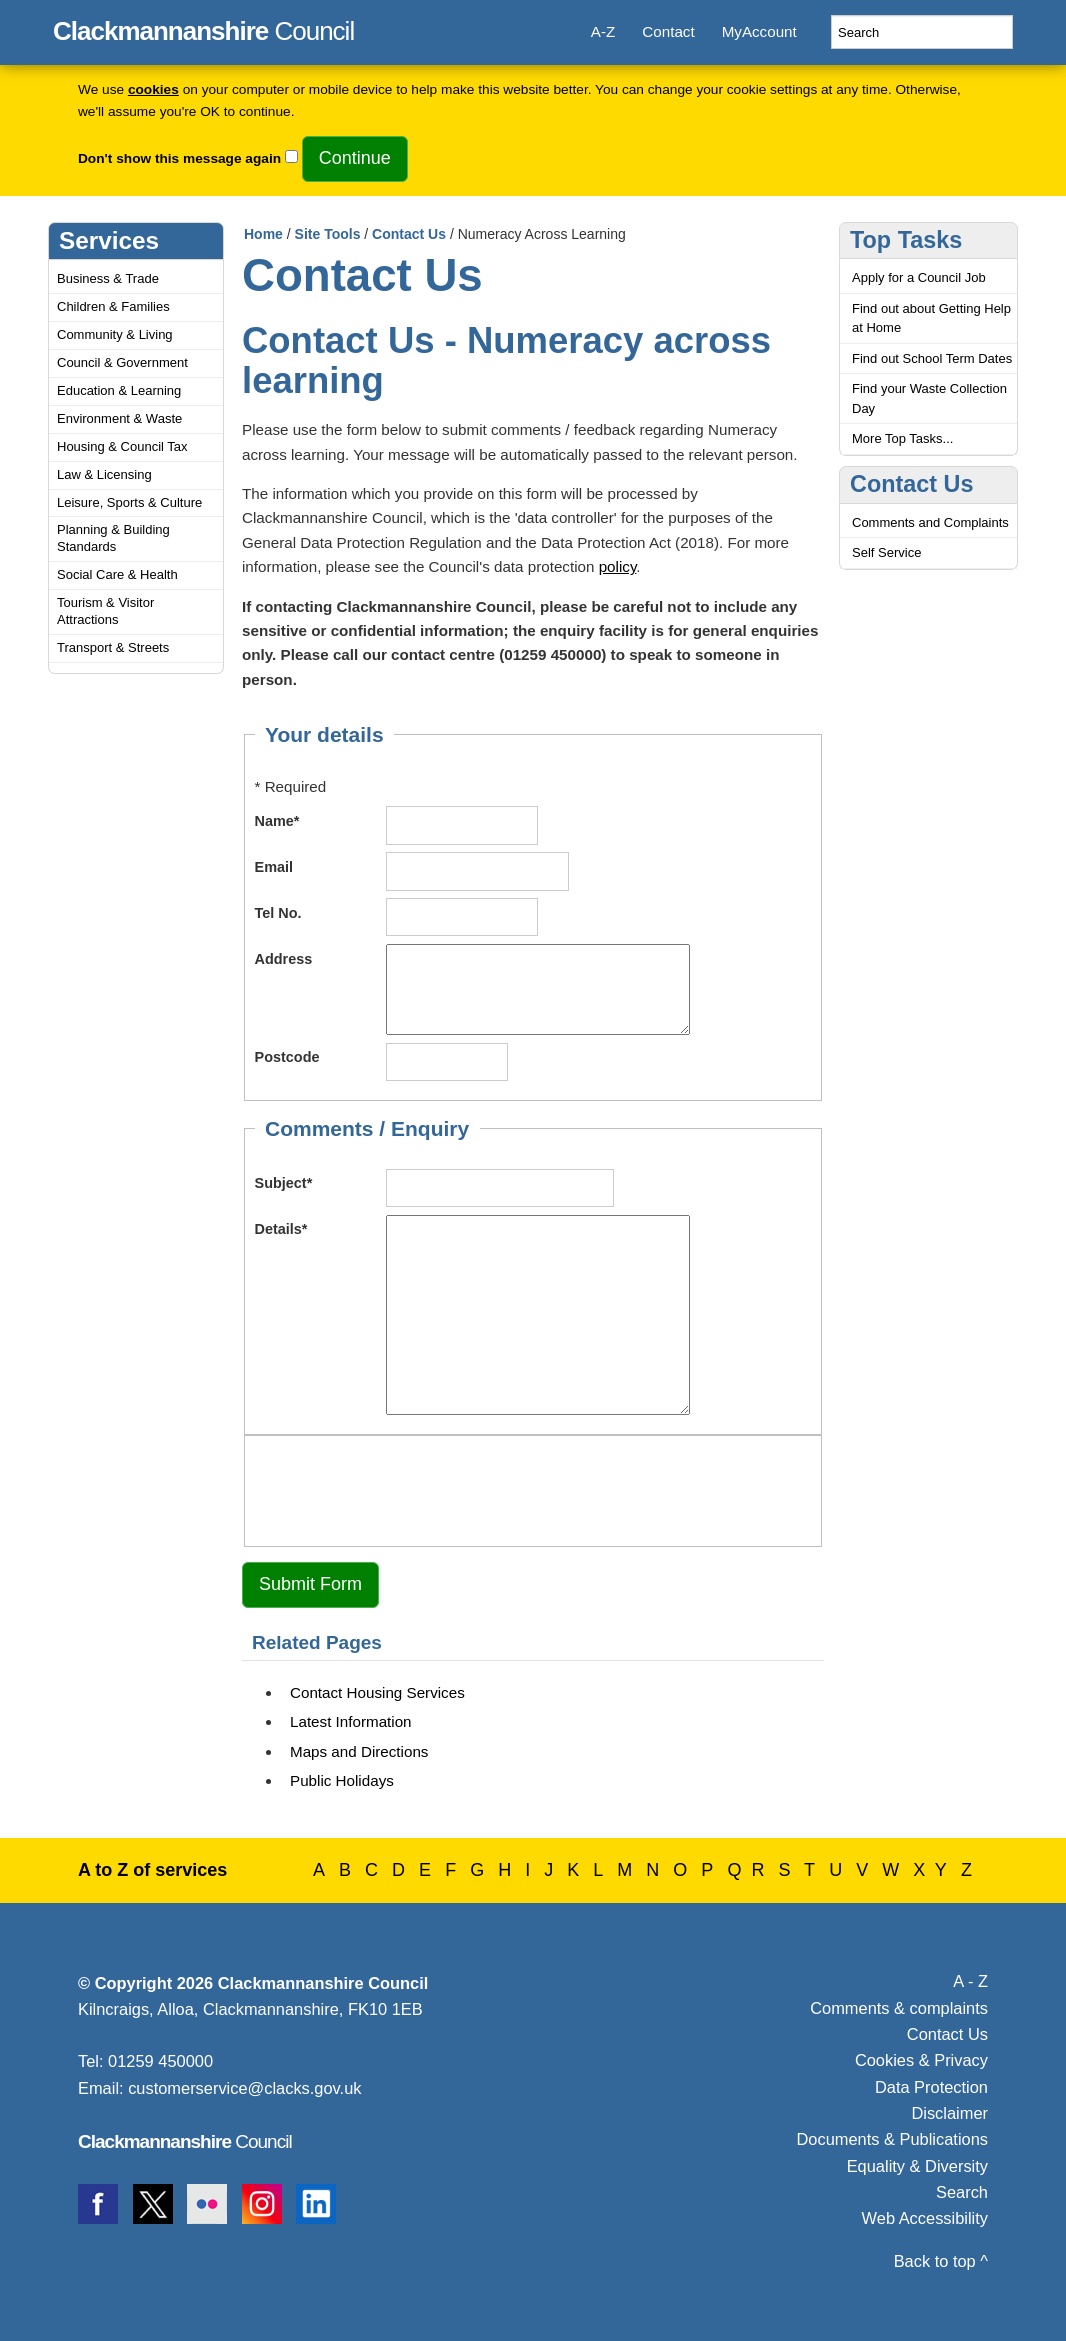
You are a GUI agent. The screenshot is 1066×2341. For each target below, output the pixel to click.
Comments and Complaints (930, 522)
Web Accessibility (925, 2218)
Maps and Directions (359, 1751)
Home (263, 234)
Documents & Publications (893, 2139)
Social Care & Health (117, 574)
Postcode (287, 1057)
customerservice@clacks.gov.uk (244, 2088)
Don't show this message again (179, 158)
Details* (281, 1229)
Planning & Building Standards (113, 538)
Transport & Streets (113, 647)
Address (284, 959)
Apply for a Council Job (919, 277)
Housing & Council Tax (122, 446)
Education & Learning (119, 390)
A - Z (970, 1981)
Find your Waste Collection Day (929, 398)
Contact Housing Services (377, 1692)
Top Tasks (906, 240)
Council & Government (122, 362)
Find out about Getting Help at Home (931, 318)
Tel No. (278, 913)
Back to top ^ (941, 2261)
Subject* (284, 1183)
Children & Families (113, 306)
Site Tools (328, 234)
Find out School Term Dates (932, 358)
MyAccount (759, 31)
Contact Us (409, 234)
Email (274, 867)
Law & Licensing (104, 474)
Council (203, 28)
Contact (668, 31)
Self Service (886, 552)
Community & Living (115, 334)
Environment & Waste (119, 418)
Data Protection (931, 2087)
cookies (153, 89)
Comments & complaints (899, 2008)
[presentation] (407, 1488)
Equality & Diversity (917, 2166)
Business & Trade (108, 278)
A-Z (603, 31)
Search (962, 2192)
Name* (277, 821)
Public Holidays (342, 1780)
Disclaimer (949, 2113)
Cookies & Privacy (921, 2060)
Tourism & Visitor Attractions (105, 611)
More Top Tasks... (902, 438)
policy (618, 566)
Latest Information (351, 1721)
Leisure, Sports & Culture (129, 502)
